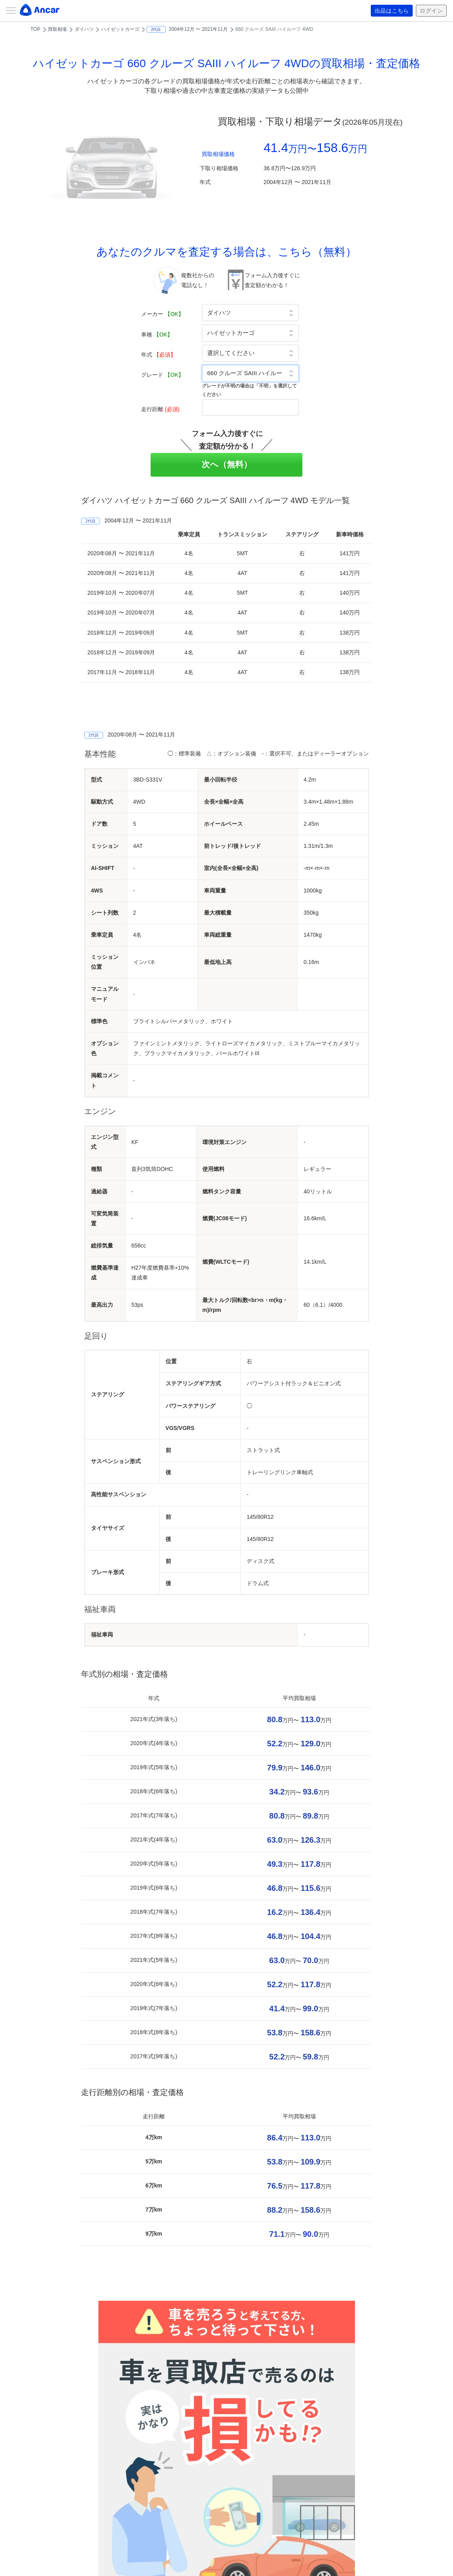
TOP (35, 29)
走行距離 (160, 409)
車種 (157, 334)
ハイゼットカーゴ (120, 29)
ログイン (431, 11)
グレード (162, 375)
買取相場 (57, 29)
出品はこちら (392, 11)
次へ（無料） (227, 464)
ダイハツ (84, 29)
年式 (158, 354)
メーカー (162, 314)
